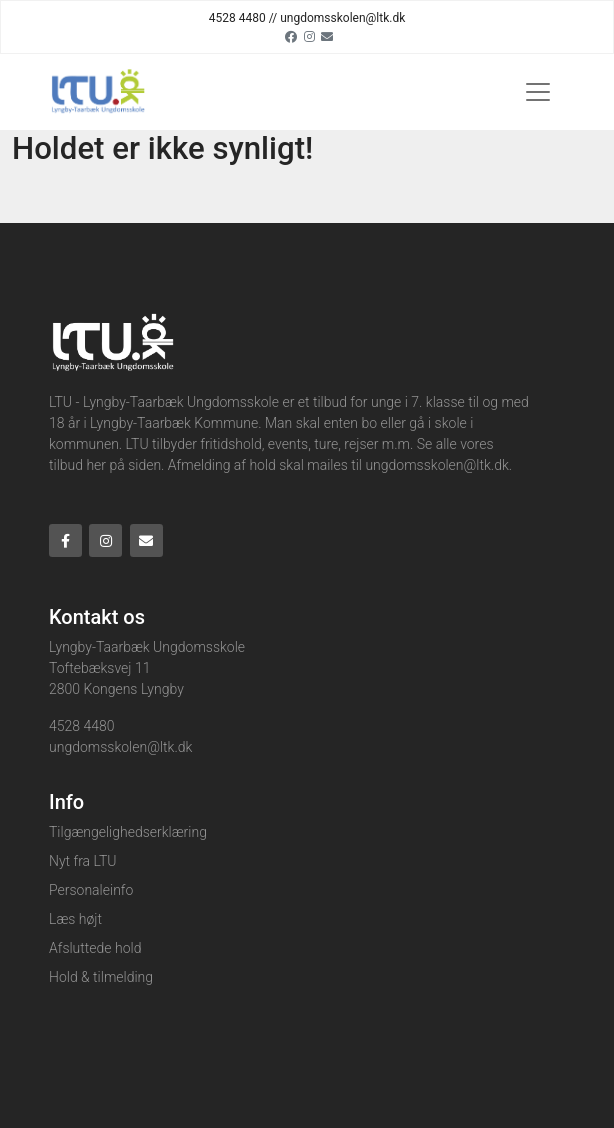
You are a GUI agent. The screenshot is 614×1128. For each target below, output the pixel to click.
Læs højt (75, 919)
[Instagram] (309, 36)
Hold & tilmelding (101, 977)
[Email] (327, 36)
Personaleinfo (91, 890)
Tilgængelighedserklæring (128, 832)
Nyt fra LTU (83, 861)
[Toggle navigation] (538, 92)
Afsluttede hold (95, 948)
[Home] (97, 92)
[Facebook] (291, 36)
